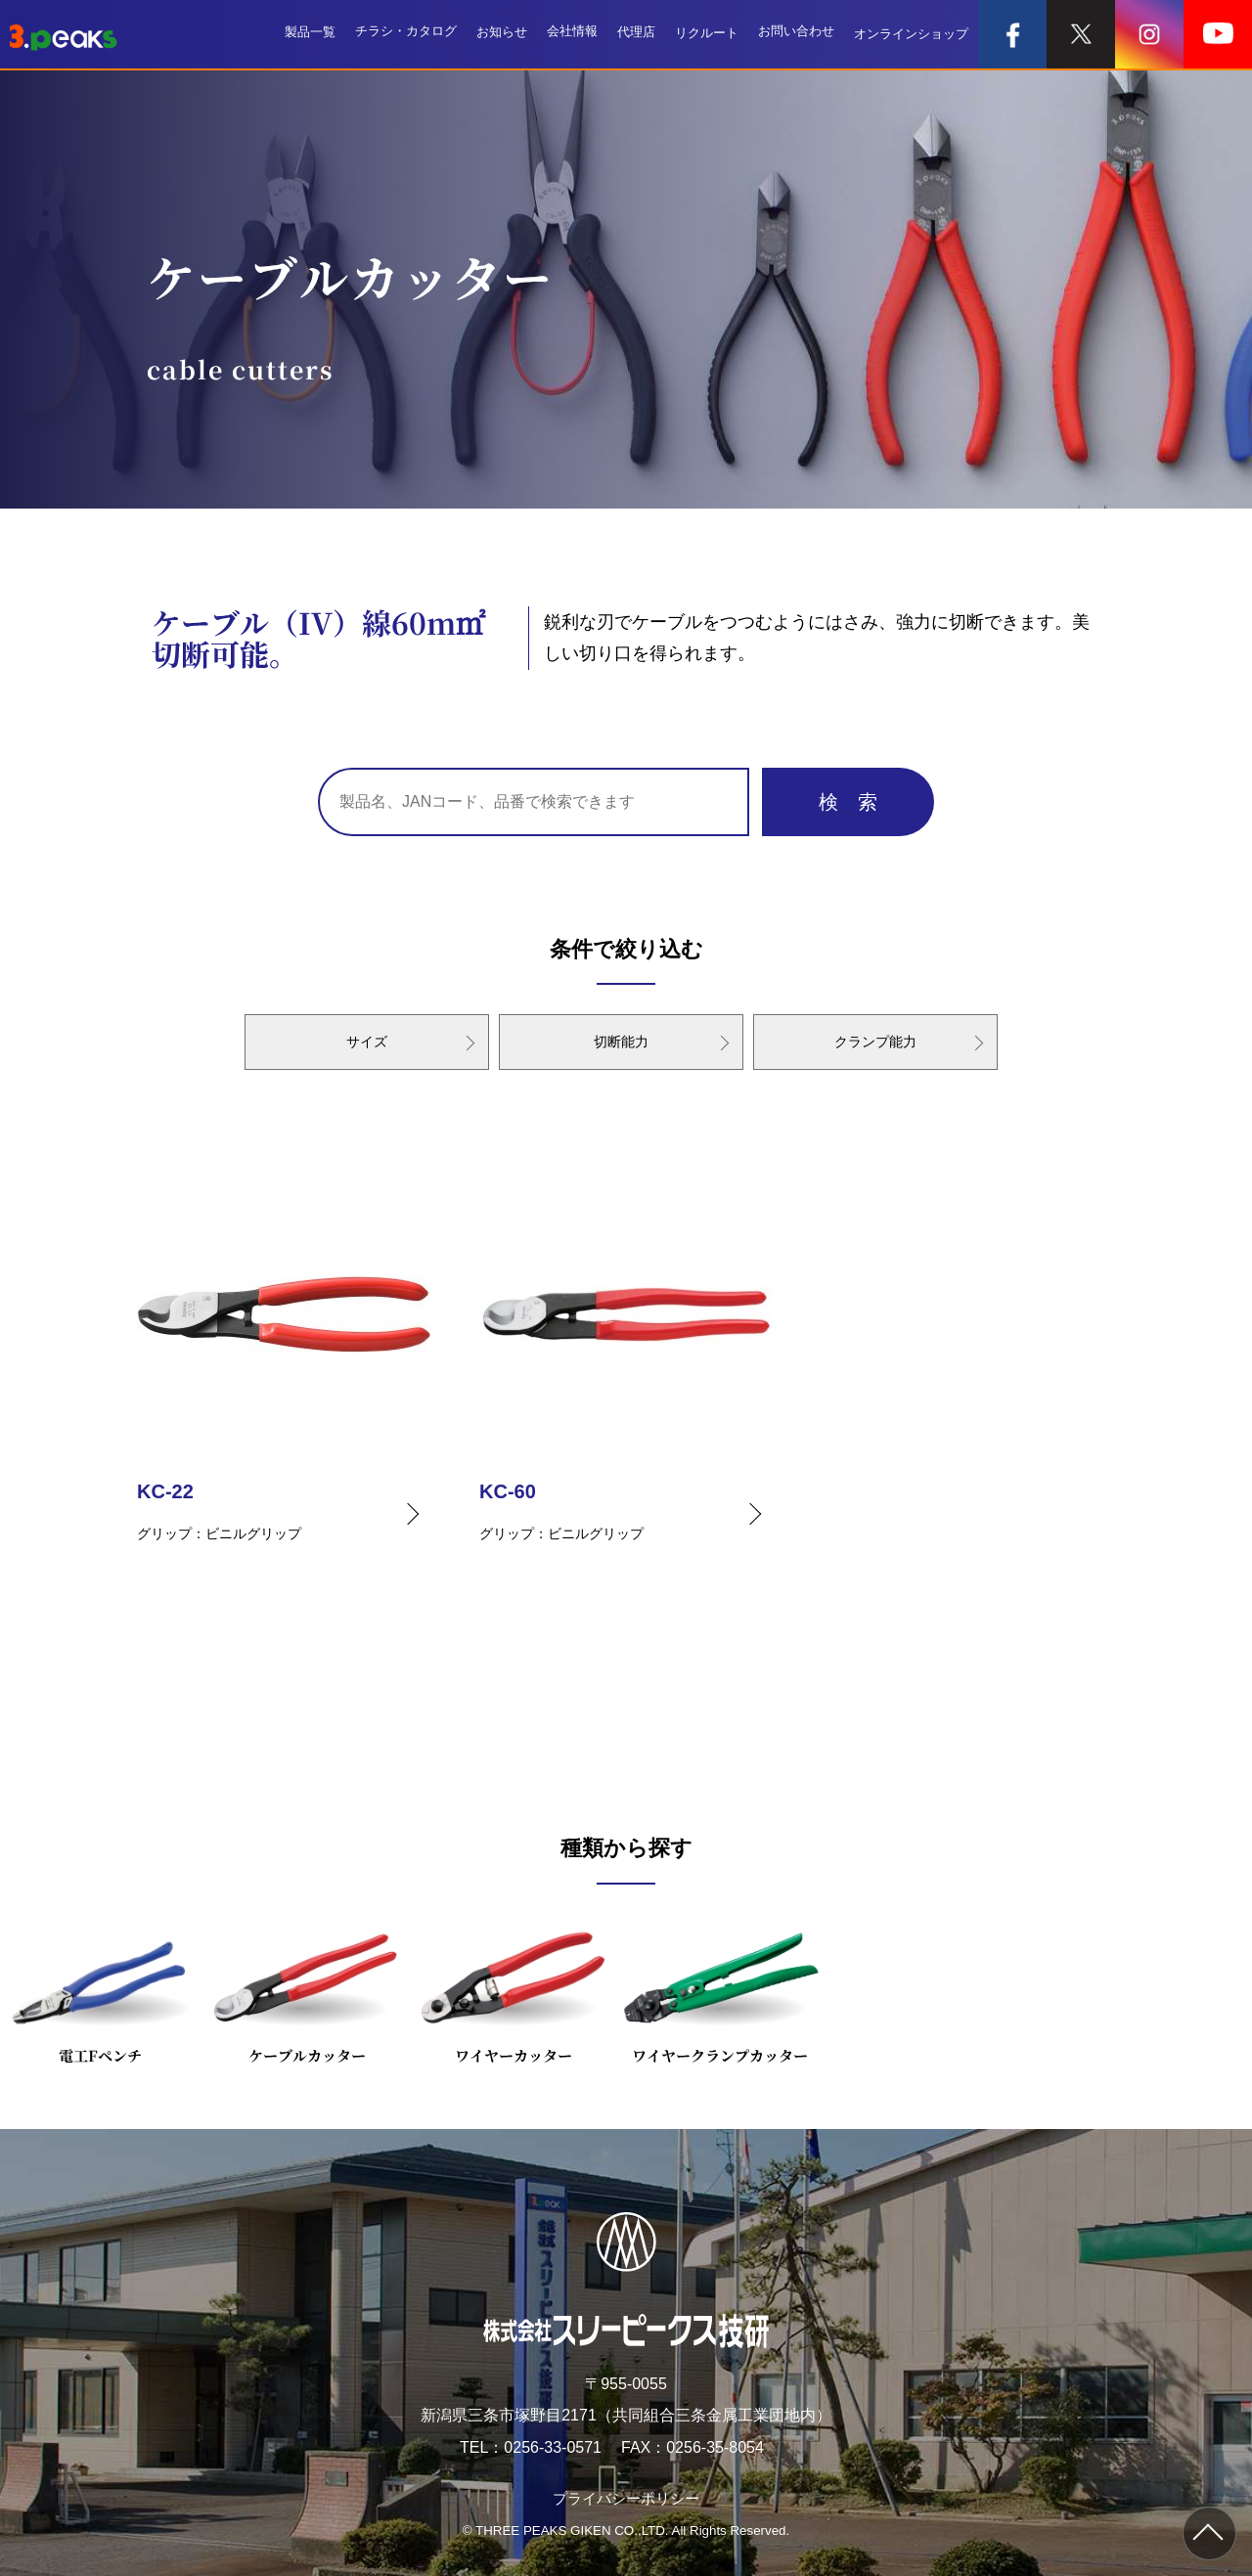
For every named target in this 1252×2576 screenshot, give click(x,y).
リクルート (706, 33)
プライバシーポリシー (626, 2498)
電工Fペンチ (100, 1990)
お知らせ (501, 33)
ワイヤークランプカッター (720, 1990)
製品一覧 (310, 33)
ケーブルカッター (306, 1990)
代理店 (636, 33)
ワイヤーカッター (513, 1990)
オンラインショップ (911, 33)
